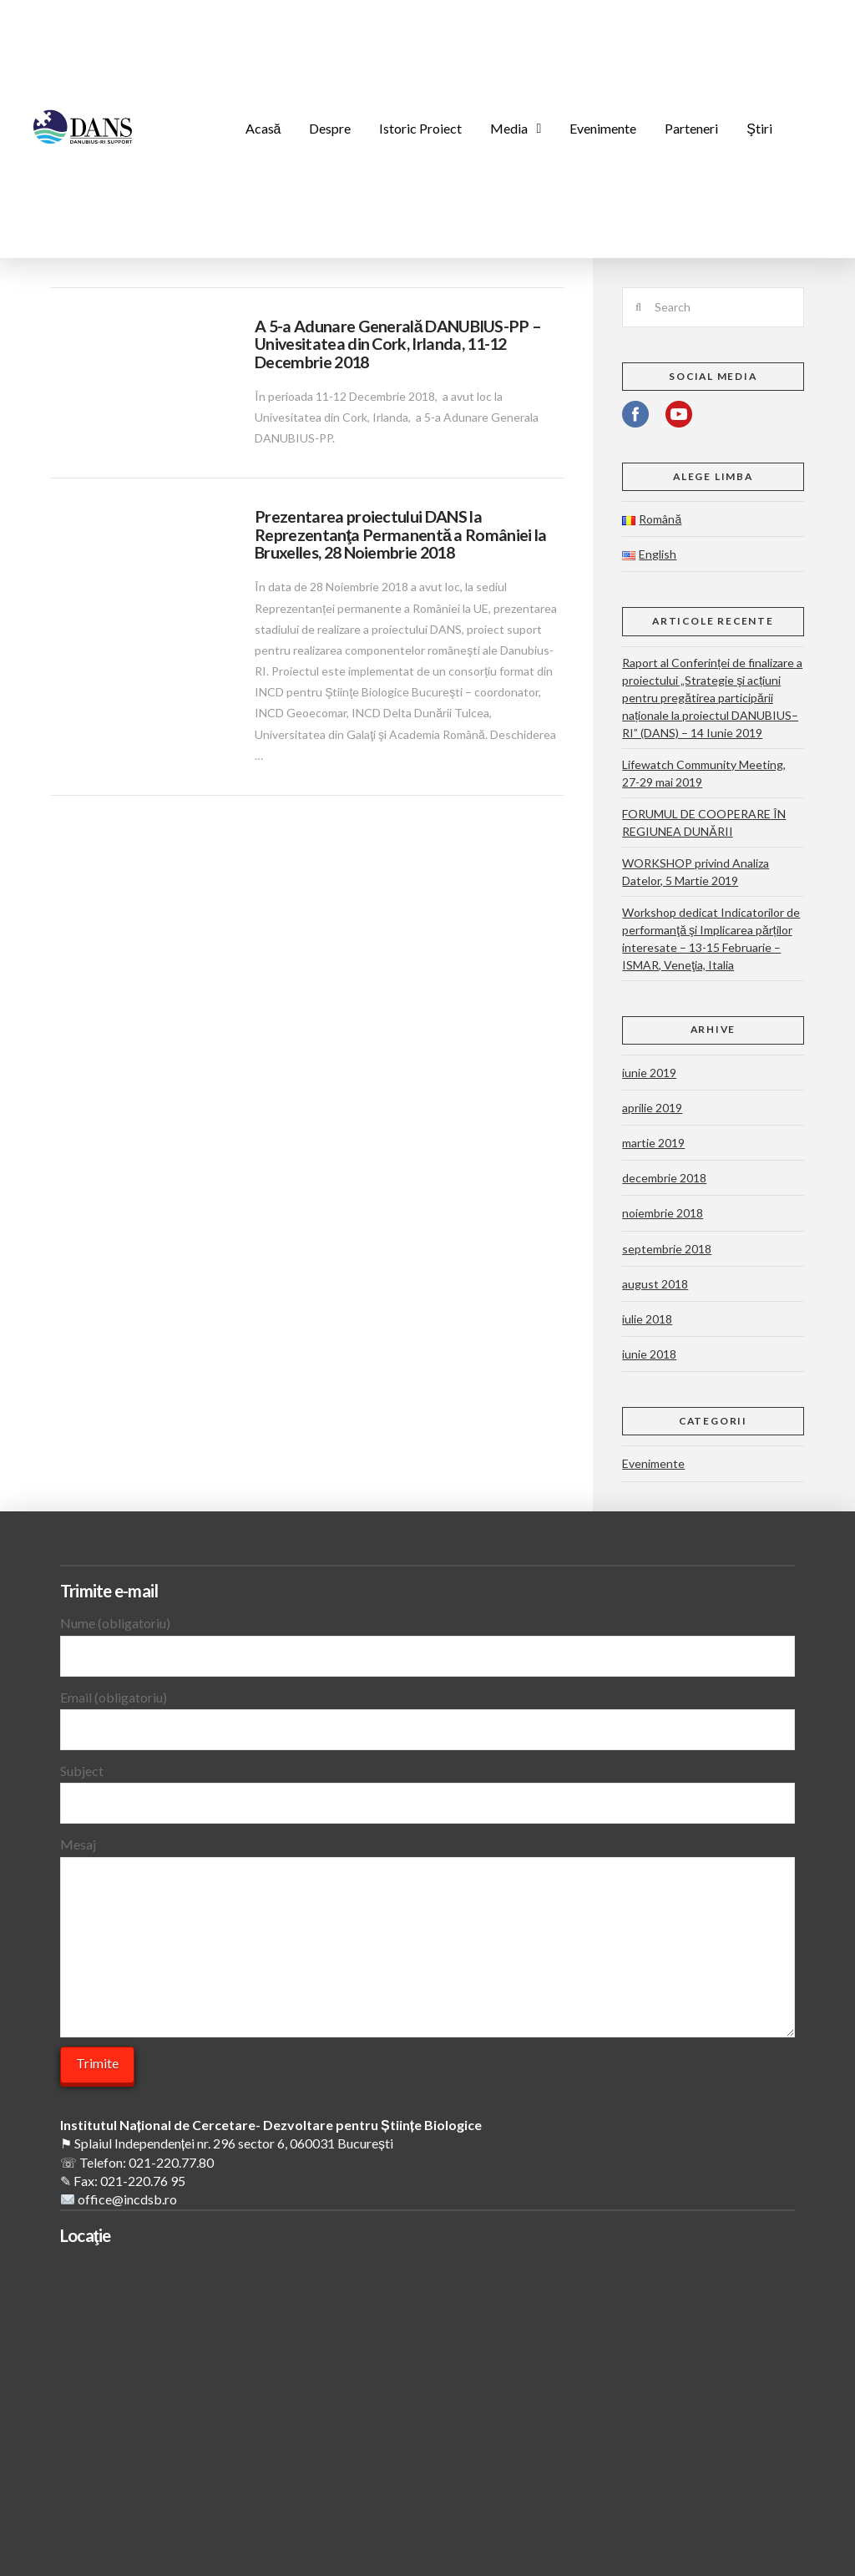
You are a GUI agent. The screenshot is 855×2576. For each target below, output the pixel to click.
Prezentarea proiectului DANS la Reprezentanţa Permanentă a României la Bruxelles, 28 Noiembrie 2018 (400, 534)
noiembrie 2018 (662, 1213)
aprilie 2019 (652, 1108)
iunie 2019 (649, 1072)
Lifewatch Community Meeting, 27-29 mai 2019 (704, 773)
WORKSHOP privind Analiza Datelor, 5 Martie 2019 (695, 872)
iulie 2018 (647, 1319)
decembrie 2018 (664, 1178)
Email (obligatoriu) (428, 1714)
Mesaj (428, 1856)
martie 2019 (653, 1143)
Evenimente (653, 1463)
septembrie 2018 (666, 1249)
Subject (428, 1788)
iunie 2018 (649, 1354)
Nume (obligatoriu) (428, 1640)
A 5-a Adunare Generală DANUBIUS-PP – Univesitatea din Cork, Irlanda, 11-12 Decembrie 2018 (398, 344)
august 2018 (655, 1284)
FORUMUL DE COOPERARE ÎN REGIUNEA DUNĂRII (704, 822)
